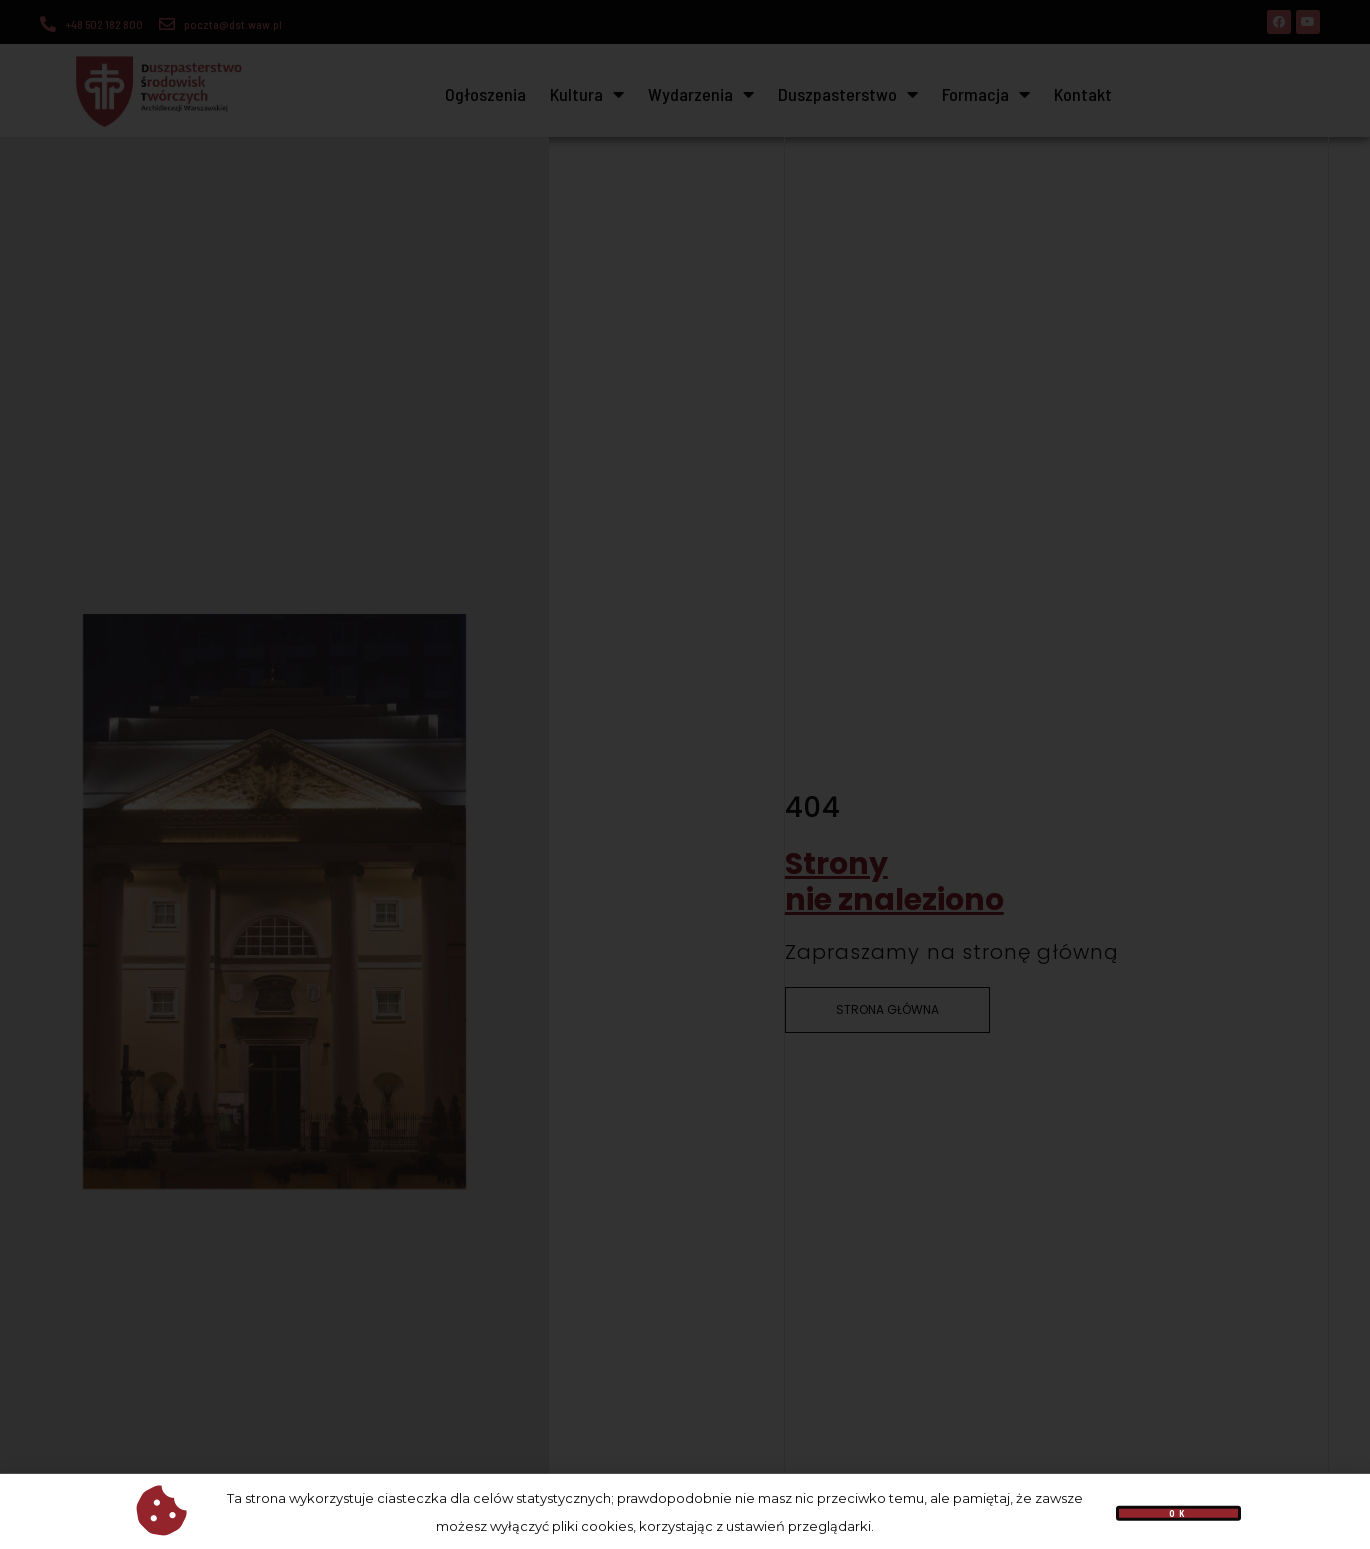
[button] (1179, 1519)
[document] (685, 774)
